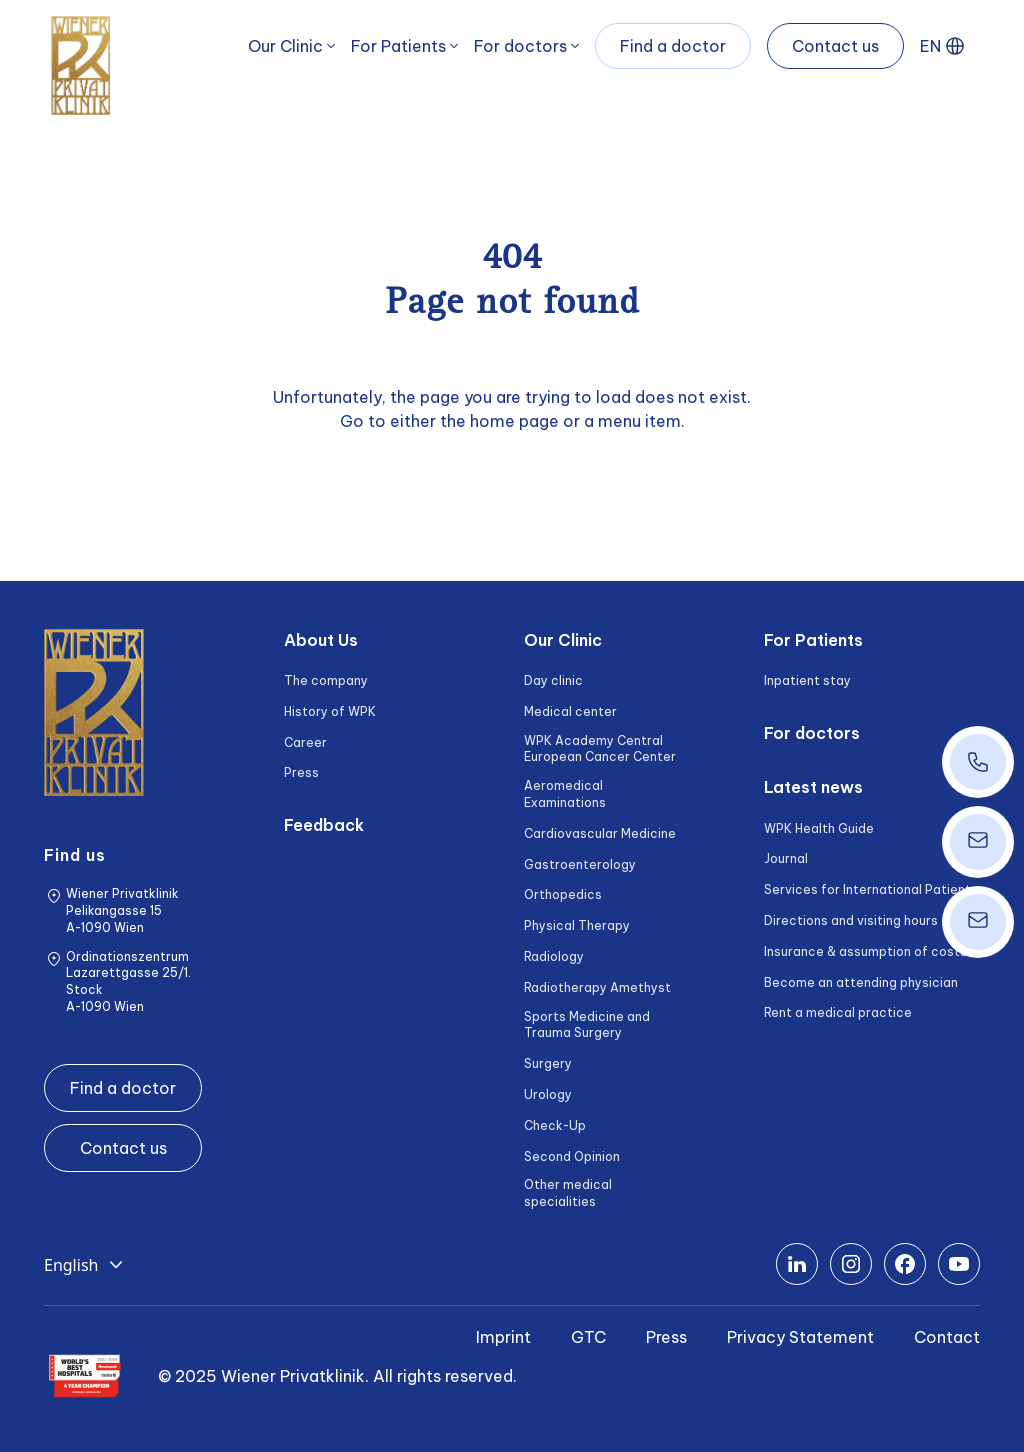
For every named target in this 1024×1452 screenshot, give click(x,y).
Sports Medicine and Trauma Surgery (587, 1025)
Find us (75, 855)
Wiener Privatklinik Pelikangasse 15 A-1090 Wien (122, 910)
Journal (786, 858)
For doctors (520, 46)
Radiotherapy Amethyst (597, 987)
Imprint (503, 1337)
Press (301, 772)
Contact (947, 1337)
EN (930, 46)
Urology (548, 1094)
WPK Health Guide (819, 828)
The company (326, 680)
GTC (588, 1337)
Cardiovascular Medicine (600, 833)
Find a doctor (673, 46)
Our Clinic (285, 46)
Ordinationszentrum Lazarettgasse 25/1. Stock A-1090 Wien (128, 981)
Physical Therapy (577, 925)
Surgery (548, 1063)
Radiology (554, 956)
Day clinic (553, 680)
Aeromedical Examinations (565, 794)
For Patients (398, 46)
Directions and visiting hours (851, 920)
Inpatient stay (807, 680)
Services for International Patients (871, 889)
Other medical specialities (568, 1193)
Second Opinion (572, 1156)
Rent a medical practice (838, 1012)
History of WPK (330, 711)
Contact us (835, 46)
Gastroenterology (580, 864)
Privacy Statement (800, 1337)
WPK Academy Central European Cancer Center (600, 749)
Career (305, 742)
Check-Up (555, 1125)
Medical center (570, 711)
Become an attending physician (861, 982)
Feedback (324, 825)
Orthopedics (563, 894)
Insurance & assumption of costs (865, 951)
